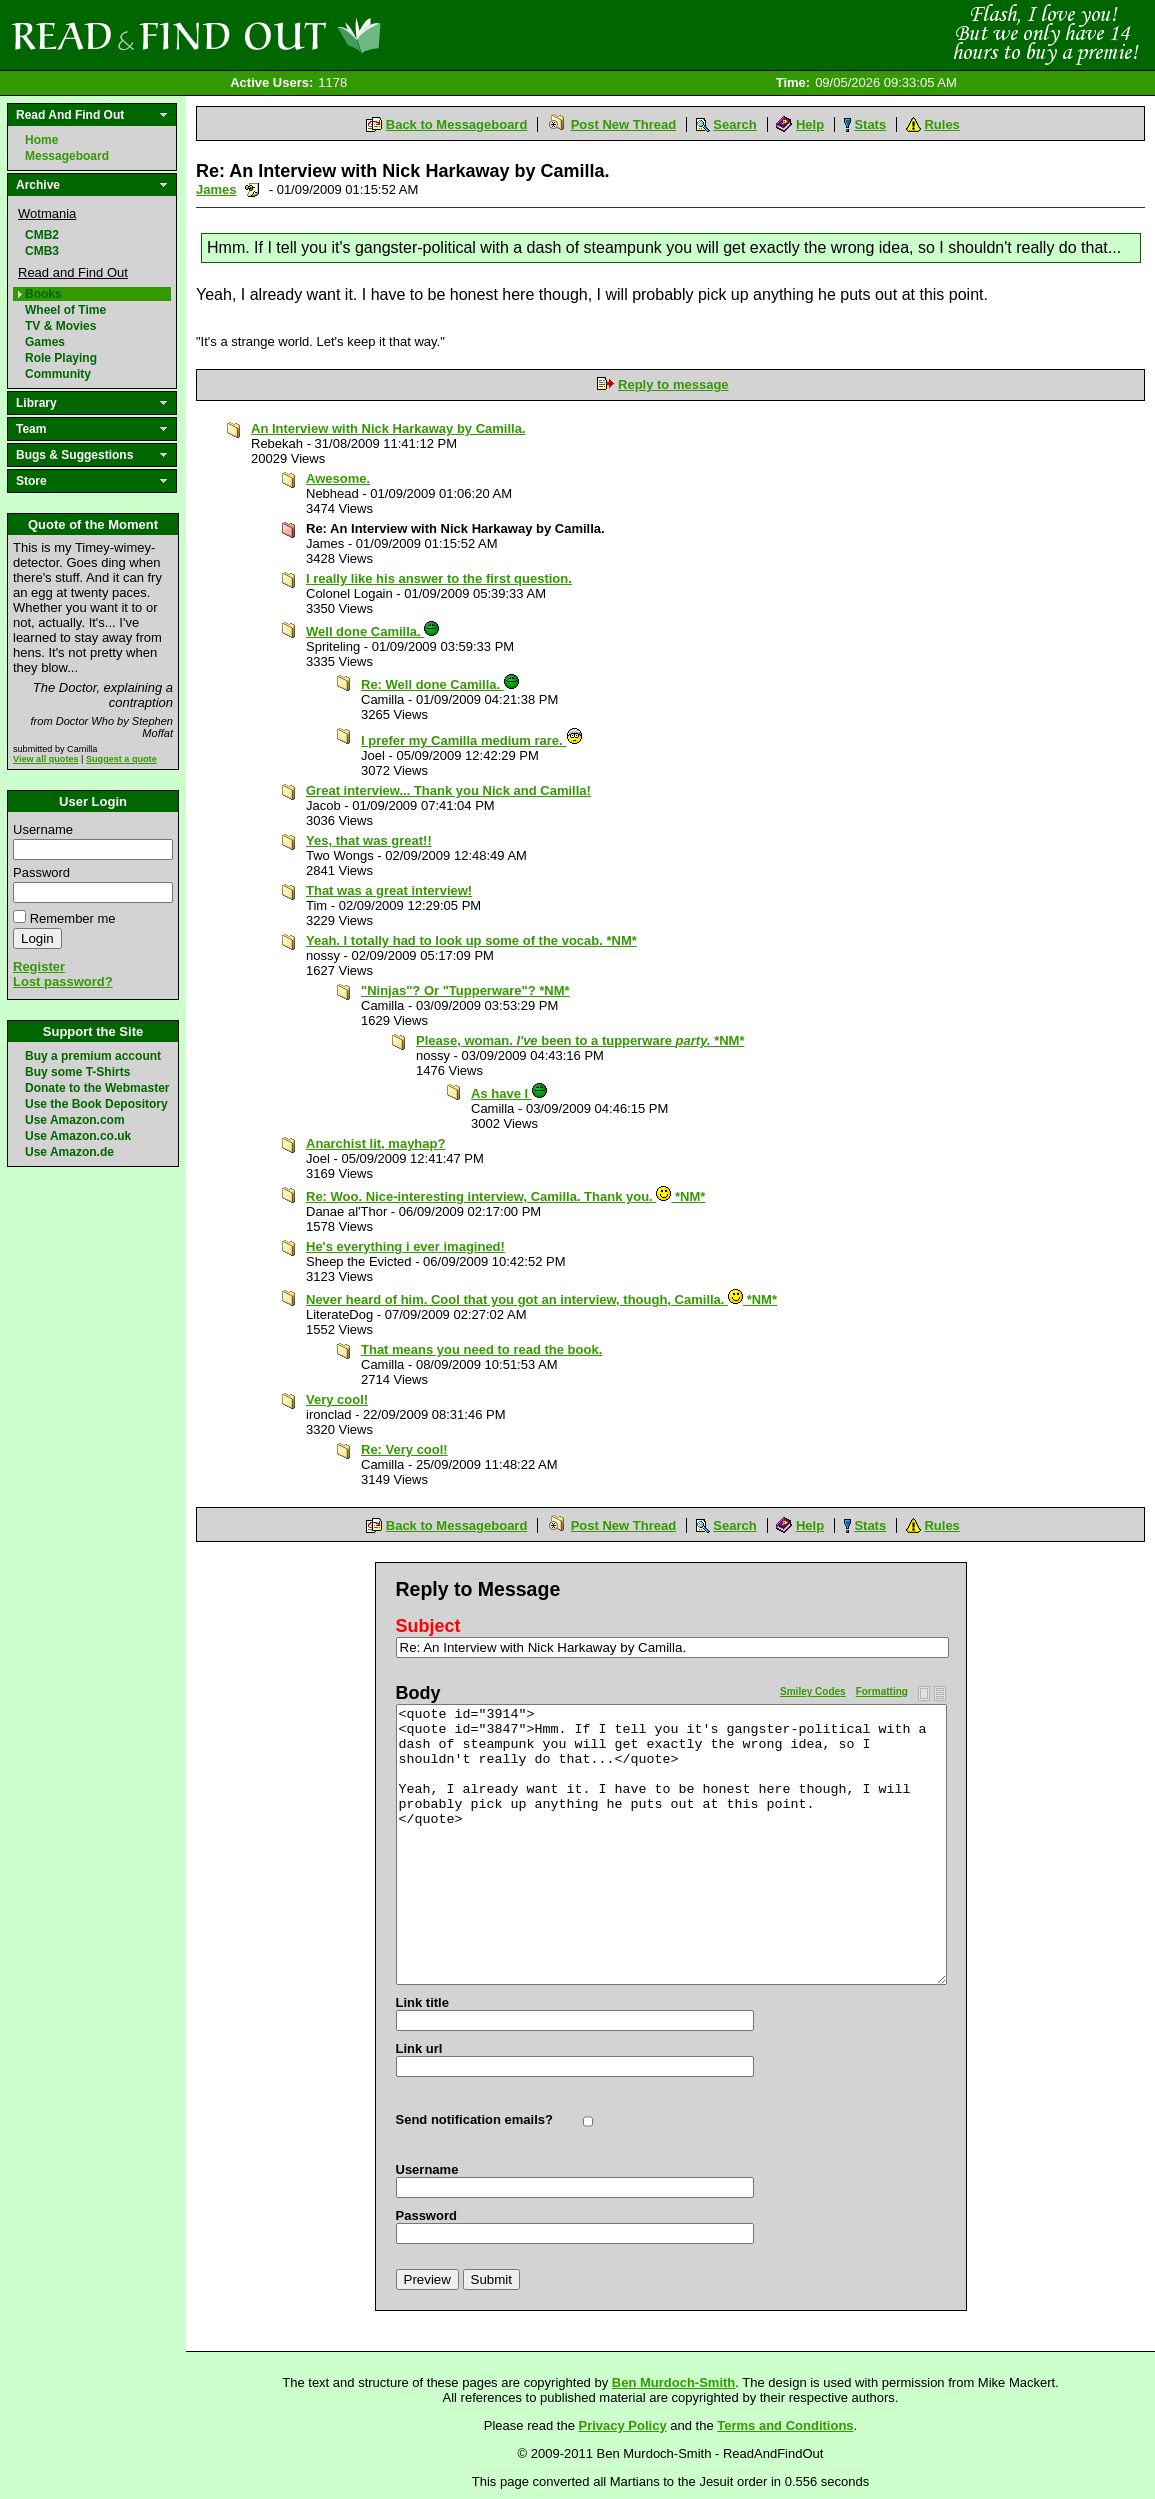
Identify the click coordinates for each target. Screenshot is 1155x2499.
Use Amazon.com (75, 1120)
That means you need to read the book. (481, 1349)
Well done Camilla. (372, 631)
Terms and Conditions (785, 2425)
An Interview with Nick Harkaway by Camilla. (388, 428)
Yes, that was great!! (369, 840)
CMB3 (42, 251)
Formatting (882, 1691)
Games (45, 342)
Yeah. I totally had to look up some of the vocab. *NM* (471, 940)
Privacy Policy (623, 2425)
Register (39, 966)
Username (43, 829)
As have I (509, 1093)
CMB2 (42, 235)
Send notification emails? (474, 2119)
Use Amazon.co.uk (78, 1136)
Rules (941, 124)
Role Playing (61, 358)
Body (418, 1693)
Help (810, 124)
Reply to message (673, 384)
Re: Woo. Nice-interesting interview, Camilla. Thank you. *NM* (505, 1196)
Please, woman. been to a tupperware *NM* (580, 1040)
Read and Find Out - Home (301, 35)
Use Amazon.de (69, 1152)
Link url (419, 2048)
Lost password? (63, 981)
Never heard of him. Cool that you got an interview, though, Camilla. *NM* (541, 1299)
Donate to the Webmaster (97, 1088)
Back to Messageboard (457, 124)
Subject (428, 1626)
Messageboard (67, 156)
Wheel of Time (65, 310)
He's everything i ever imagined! (405, 1246)
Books (43, 294)
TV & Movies (60, 326)
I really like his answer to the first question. (439, 578)
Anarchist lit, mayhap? (375, 1143)
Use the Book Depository (96, 1104)
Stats (870, 124)
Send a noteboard (252, 189)
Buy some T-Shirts (77, 1072)
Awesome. (338, 478)
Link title (422, 2002)
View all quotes (46, 759)
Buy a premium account (93, 1056)
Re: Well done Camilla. (440, 684)
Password (41, 872)
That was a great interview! (389, 890)
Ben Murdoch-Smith (674, 2382)
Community (58, 374)
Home (41, 140)
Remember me (73, 918)
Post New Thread (623, 124)
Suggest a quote (121, 759)
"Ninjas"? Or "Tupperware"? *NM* (465, 990)
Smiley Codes (813, 1691)
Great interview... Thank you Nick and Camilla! (448, 790)
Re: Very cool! (404, 1449)
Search (734, 124)
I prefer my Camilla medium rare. (472, 740)
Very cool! (337, 1399)
